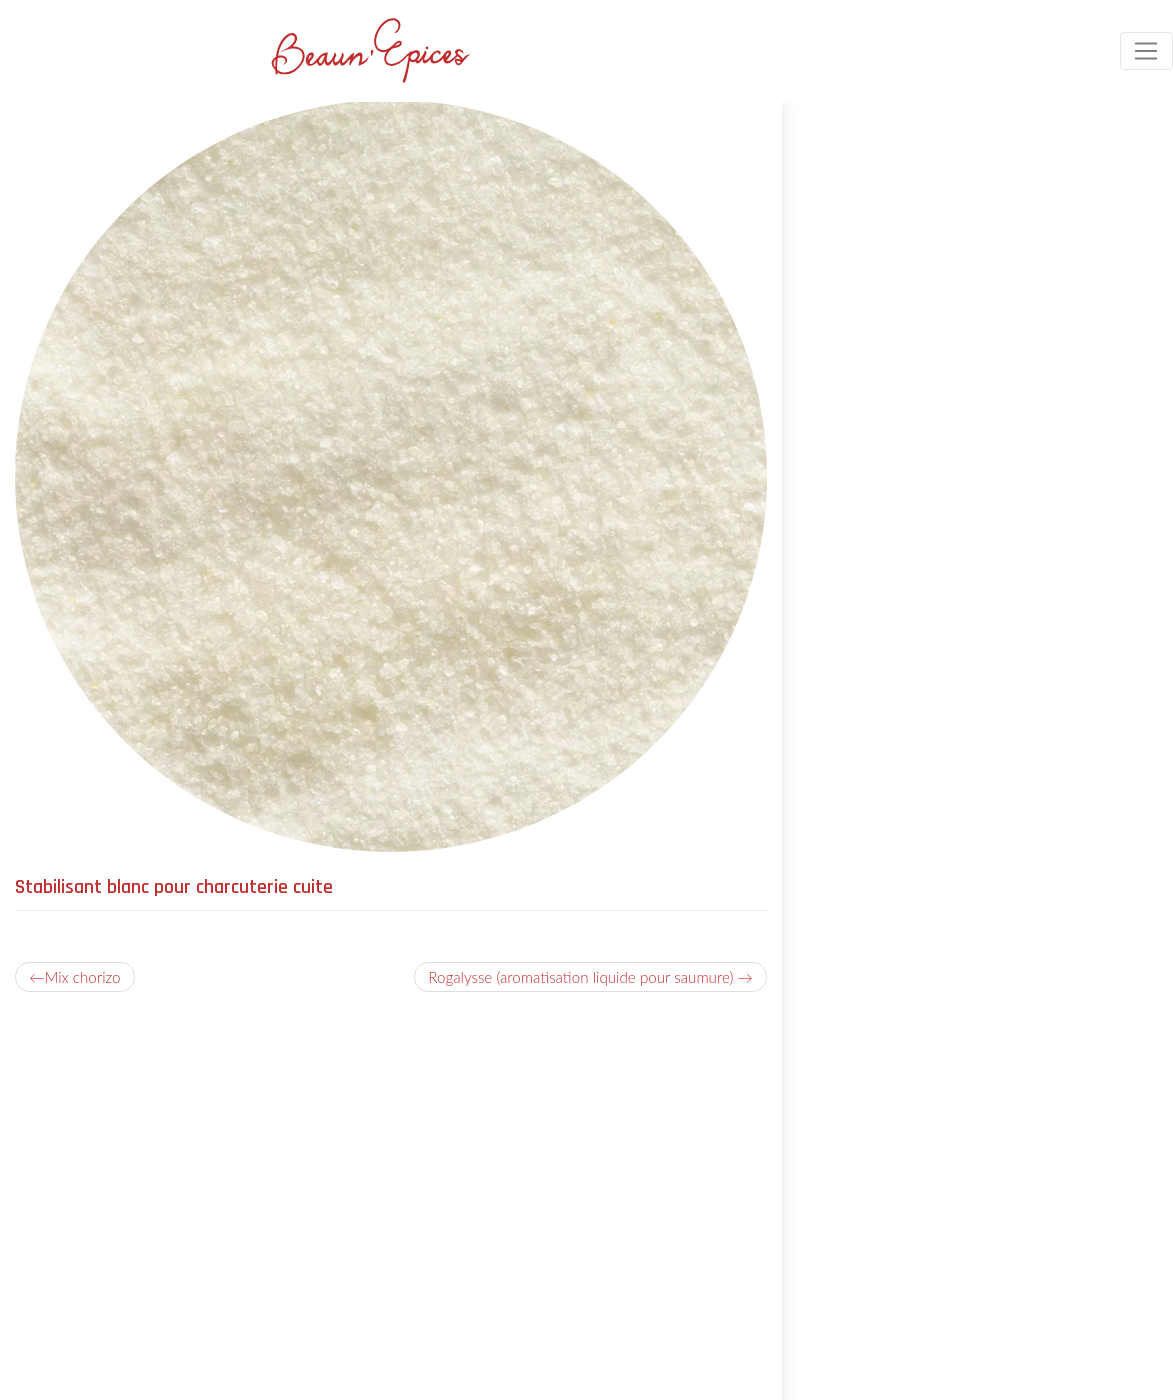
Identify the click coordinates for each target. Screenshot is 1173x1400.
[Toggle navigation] (1146, 51)
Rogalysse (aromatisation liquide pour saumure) (580, 977)
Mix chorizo (82, 977)
